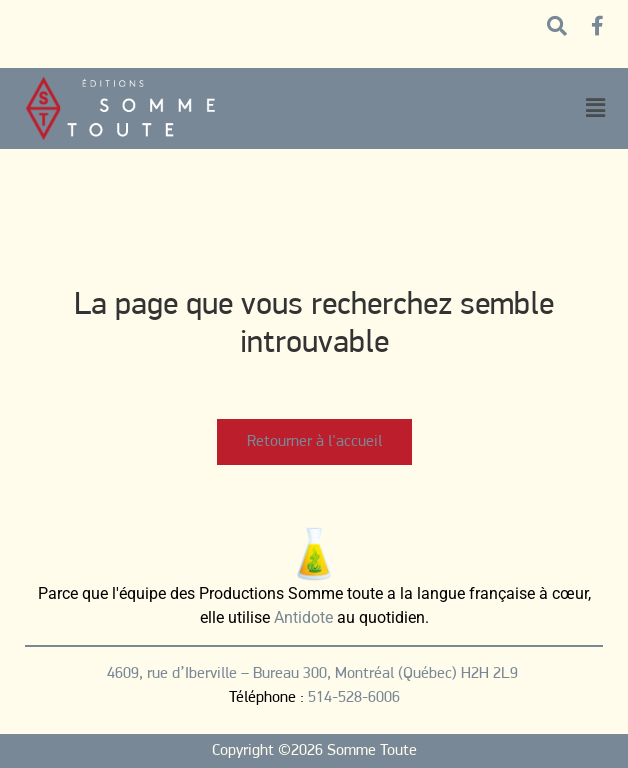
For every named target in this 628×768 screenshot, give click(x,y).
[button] (595, 108)
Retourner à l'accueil (314, 442)
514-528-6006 (354, 698)
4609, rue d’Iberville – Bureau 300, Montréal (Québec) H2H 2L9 (314, 674)
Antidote (303, 617)
